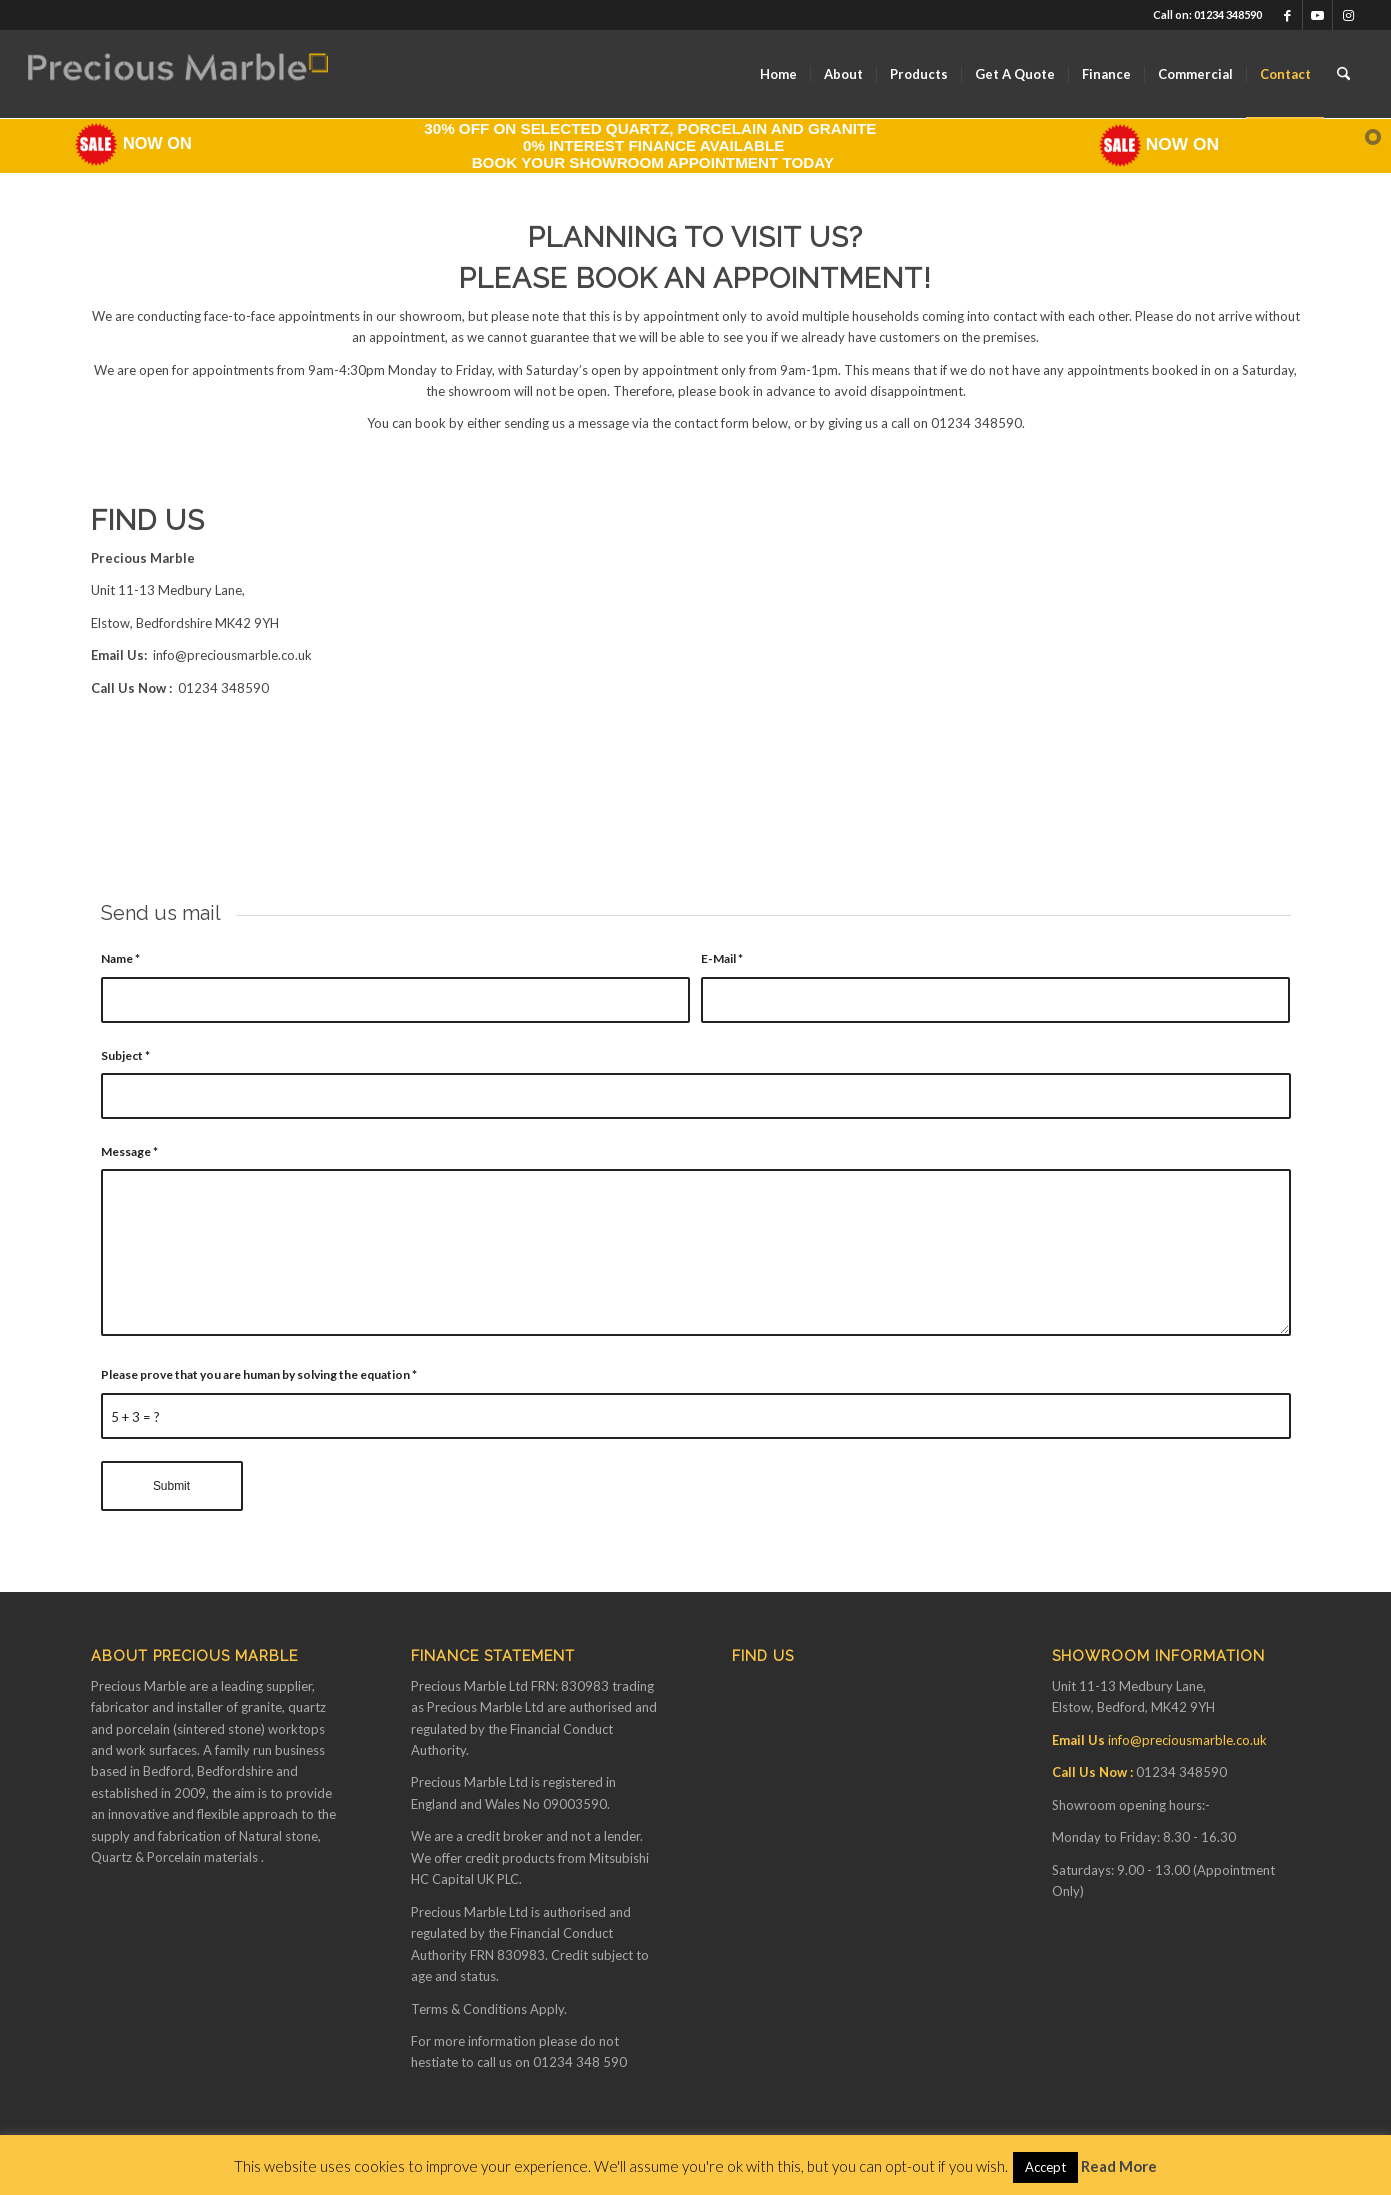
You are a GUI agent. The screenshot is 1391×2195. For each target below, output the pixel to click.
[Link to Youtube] (1317, 15)
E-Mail (722, 958)
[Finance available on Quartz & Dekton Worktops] (178, 74)
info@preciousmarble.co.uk (232, 655)
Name (120, 958)
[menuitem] (778, 74)
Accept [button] (1045, 2167)
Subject (125, 1055)
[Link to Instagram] (1348, 15)
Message (129, 1151)
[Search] (1343, 74)
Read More (1119, 2166)
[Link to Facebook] (1287, 15)
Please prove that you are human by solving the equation (259, 1374)
